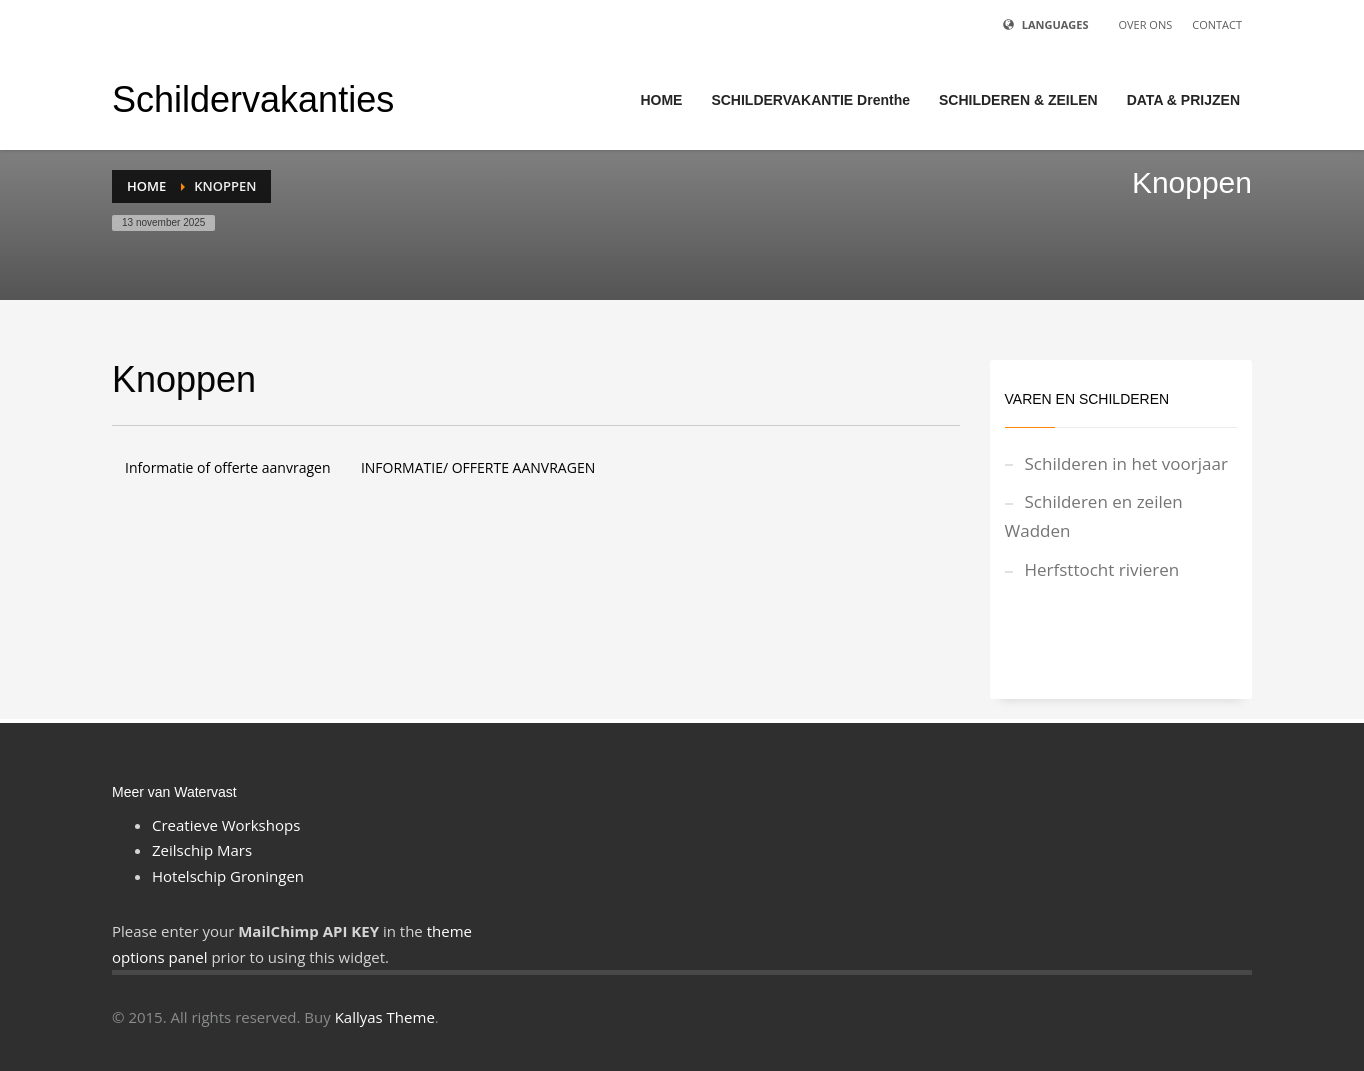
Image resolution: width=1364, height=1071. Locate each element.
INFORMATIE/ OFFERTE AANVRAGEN (478, 467)
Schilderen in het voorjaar (1126, 463)
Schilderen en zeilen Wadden (1094, 516)
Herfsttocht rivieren (1102, 569)
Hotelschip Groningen (228, 876)
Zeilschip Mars (202, 850)
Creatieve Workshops (226, 825)
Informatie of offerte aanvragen (227, 467)
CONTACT (1217, 24)
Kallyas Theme (385, 1017)
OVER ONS (1145, 24)
